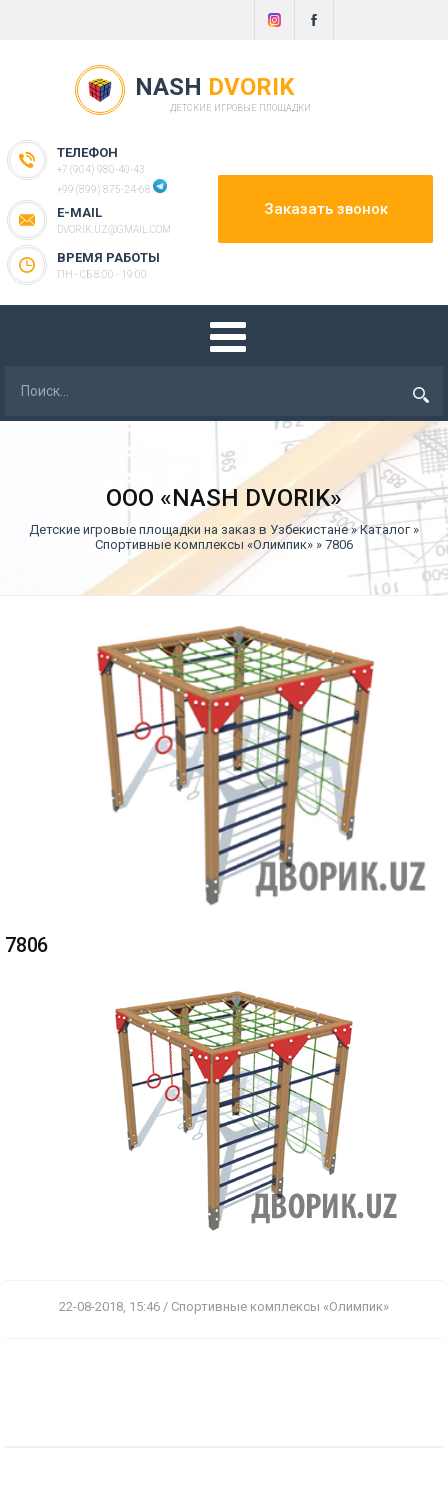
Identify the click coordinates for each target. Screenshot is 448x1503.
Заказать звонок (326, 209)
